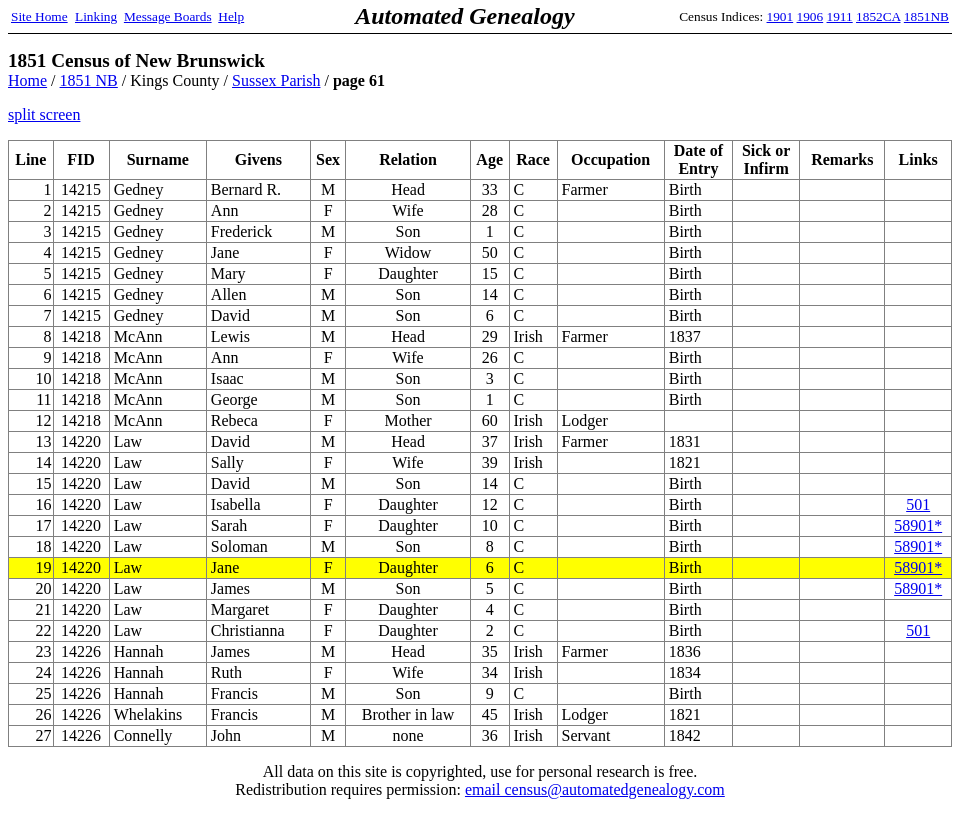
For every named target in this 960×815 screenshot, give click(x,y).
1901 (780, 16)
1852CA (878, 16)
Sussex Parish (276, 80)
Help (231, 16)
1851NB (926, 16)
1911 (840, 16)
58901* (918, 525)
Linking (96, 16)
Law (128, 567)
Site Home (39, 16)
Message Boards (168, 16)
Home (27, 80)
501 (918, 504)
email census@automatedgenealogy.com (595, 789)
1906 (810, 16)
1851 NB (89, 80)
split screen (44, 114)
